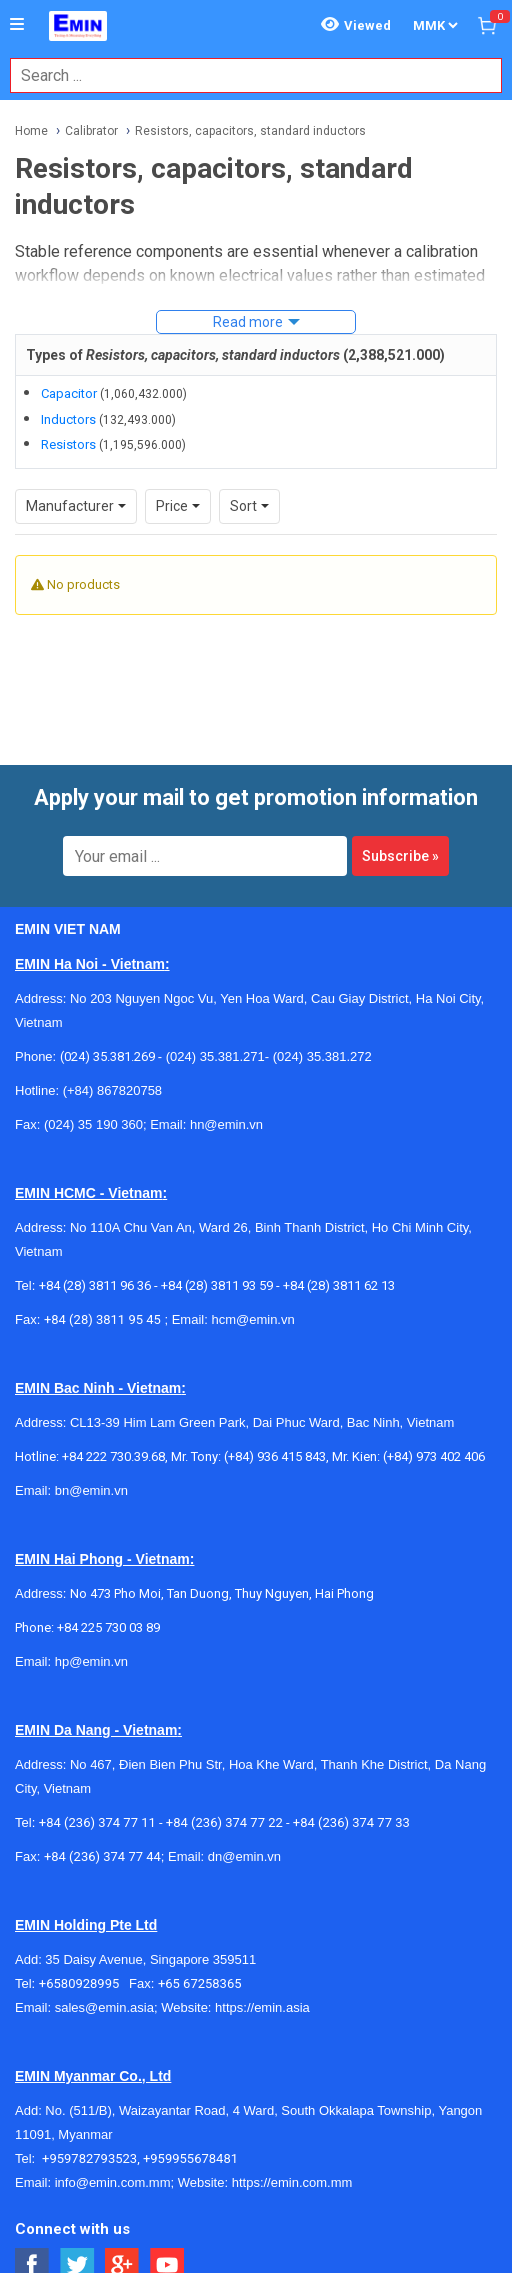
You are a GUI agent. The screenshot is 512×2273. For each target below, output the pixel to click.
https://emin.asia (262, 2007)
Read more (248, 322)
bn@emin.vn (91, 1490)
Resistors (68, 444)
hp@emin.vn (91, 1661)
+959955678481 (190, 2158)
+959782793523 (89, 2158)
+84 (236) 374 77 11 (97, 1822)
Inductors (68, 419)
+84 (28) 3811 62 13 (339, 1285)
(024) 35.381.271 (215, 1056)
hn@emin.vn (226, 1124)
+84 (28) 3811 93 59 (217, 1285)
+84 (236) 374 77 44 (102, 1856)
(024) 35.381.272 (320, 1056)
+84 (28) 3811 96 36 (95, 1285)
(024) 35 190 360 (93, 1124)
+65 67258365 (200, 1983)
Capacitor (69, 393)
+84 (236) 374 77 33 (351, 1822)
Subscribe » (400, 856)
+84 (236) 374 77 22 (224, 1822)
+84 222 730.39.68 (113, 1456)
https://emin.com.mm (292, 2182)
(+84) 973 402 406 (434, 1456)
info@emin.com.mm (113, 2182)
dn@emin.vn (244, 1856)
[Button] (17, 25)
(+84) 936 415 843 (275, 1456)
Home (31, 131)
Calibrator (91, 131)
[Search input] (245, 75)
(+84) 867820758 (112, 1090)
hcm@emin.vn (252, 1319)
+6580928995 (84, 1983)
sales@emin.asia (104, 2007)
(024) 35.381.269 (107, 1056)
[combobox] (245, 75)
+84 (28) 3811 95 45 (102, 1319)
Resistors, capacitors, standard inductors (250, 131)
